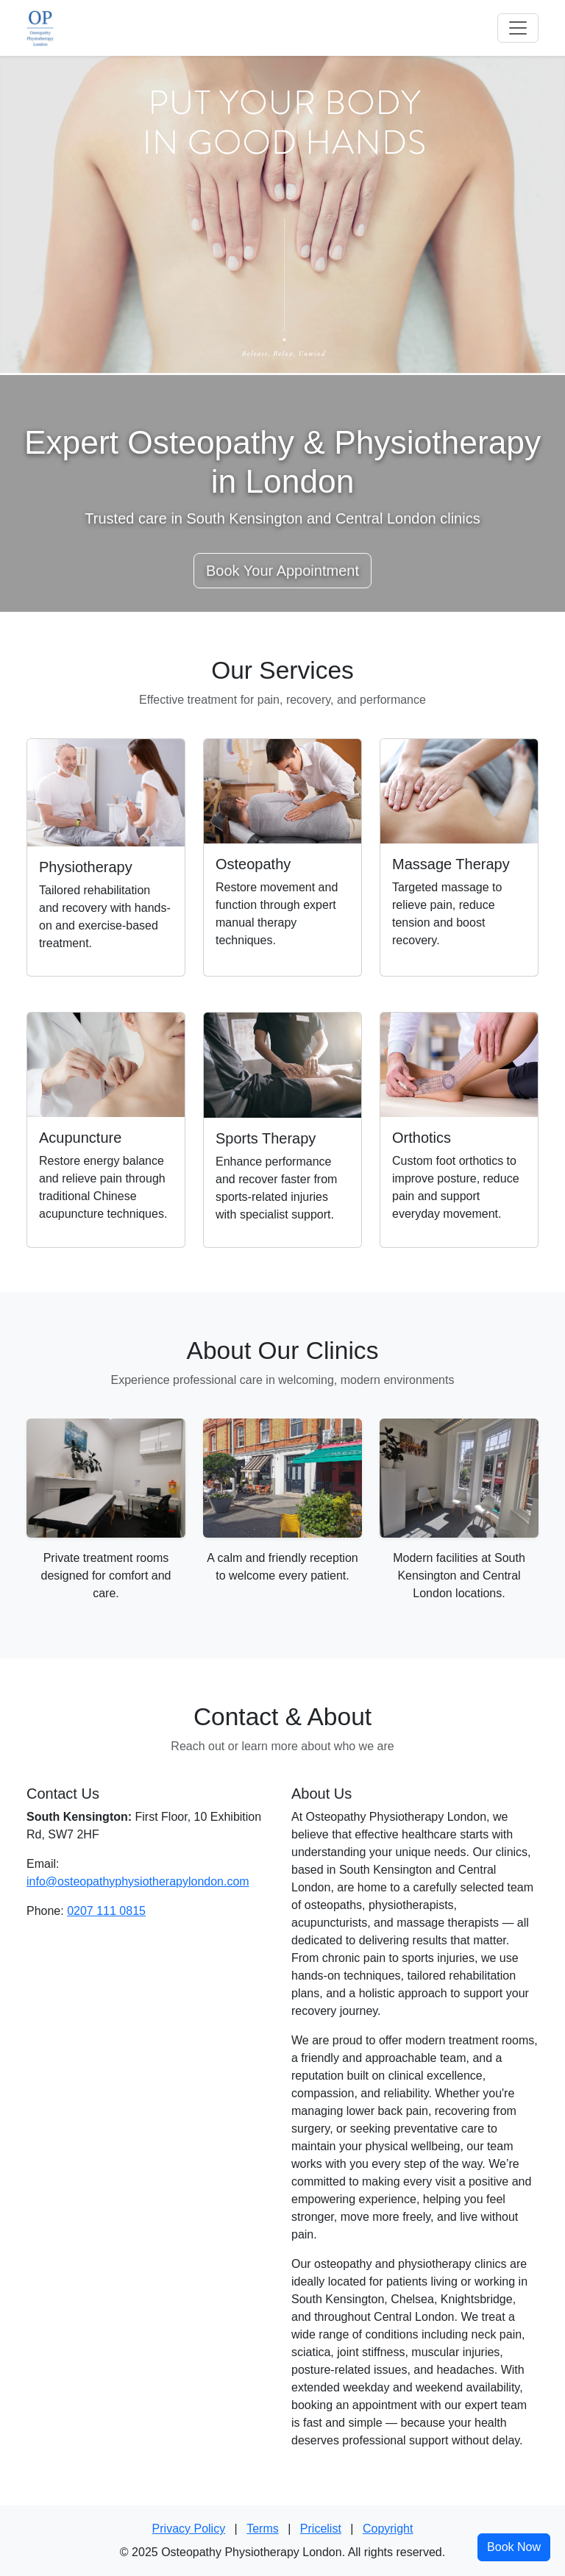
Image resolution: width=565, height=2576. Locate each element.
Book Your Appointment (282, 571)
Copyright (388, 2528)
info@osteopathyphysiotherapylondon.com (137, 1881)
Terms (262, 2528)
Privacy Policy (189, 2528)
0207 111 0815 (106, 1911)
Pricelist (320, 2528)
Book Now (514, 2547)
